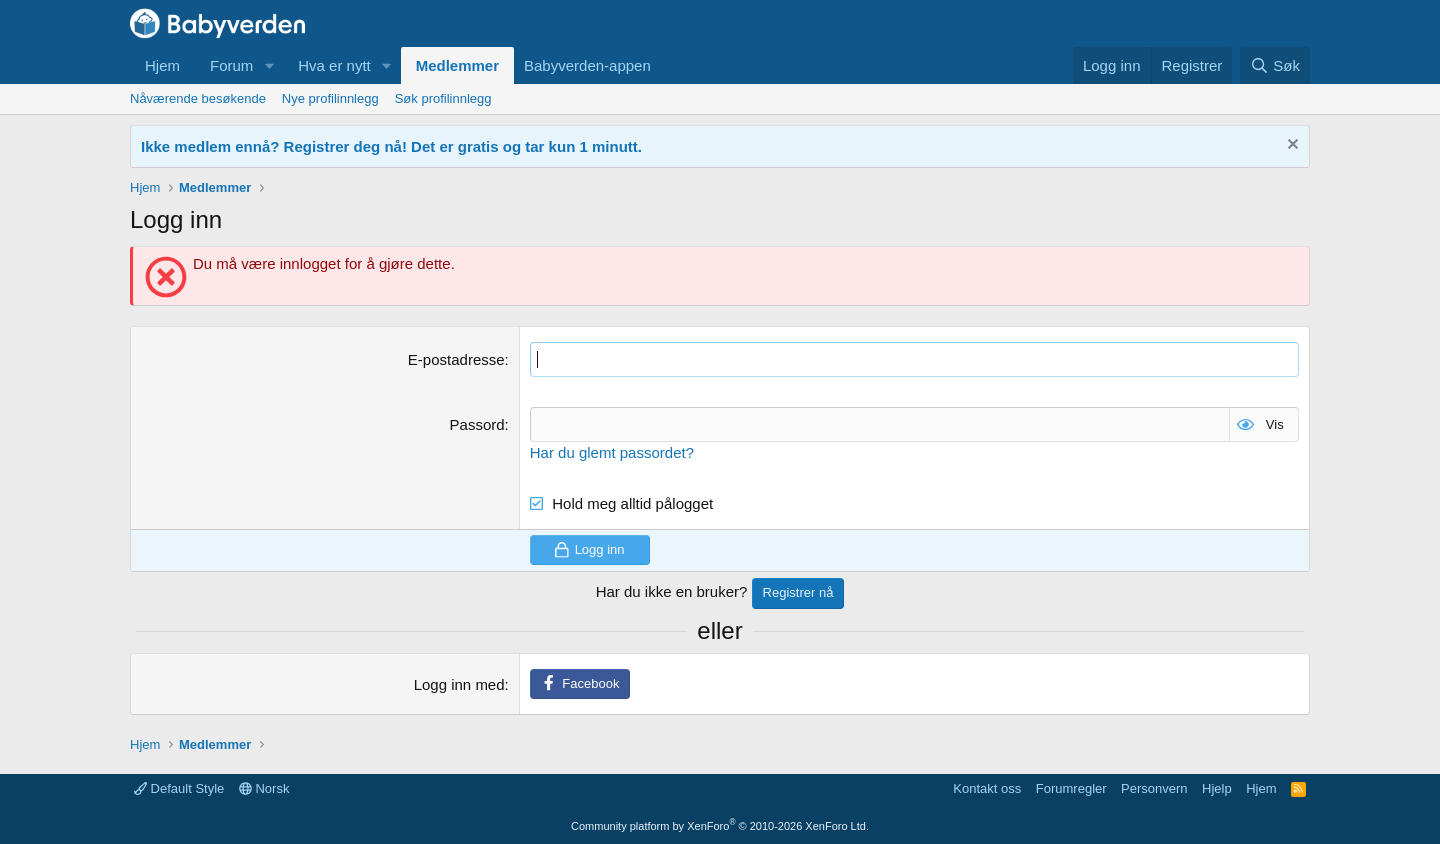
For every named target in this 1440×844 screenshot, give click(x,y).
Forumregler (1071, 788)
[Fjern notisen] (1290, 146)
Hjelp (1217, 788)
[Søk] (1275, 65)
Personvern (1154, 788)
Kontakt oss (987, 788)
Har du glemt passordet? (612, 452)
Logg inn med (459, 684)
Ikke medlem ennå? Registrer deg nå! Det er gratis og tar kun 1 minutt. (391, 146)
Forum (231, 65)
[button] (269, 65)
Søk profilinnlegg (443, 98)
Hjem (162, 65)
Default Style (179, 788)
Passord (477, 424)
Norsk (264, 788)
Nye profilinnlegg (330, 98)
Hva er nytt (334, 65)
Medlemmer (457, 65)
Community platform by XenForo (720, 826)
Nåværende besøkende (198, 98)
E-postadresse (456, 359)
